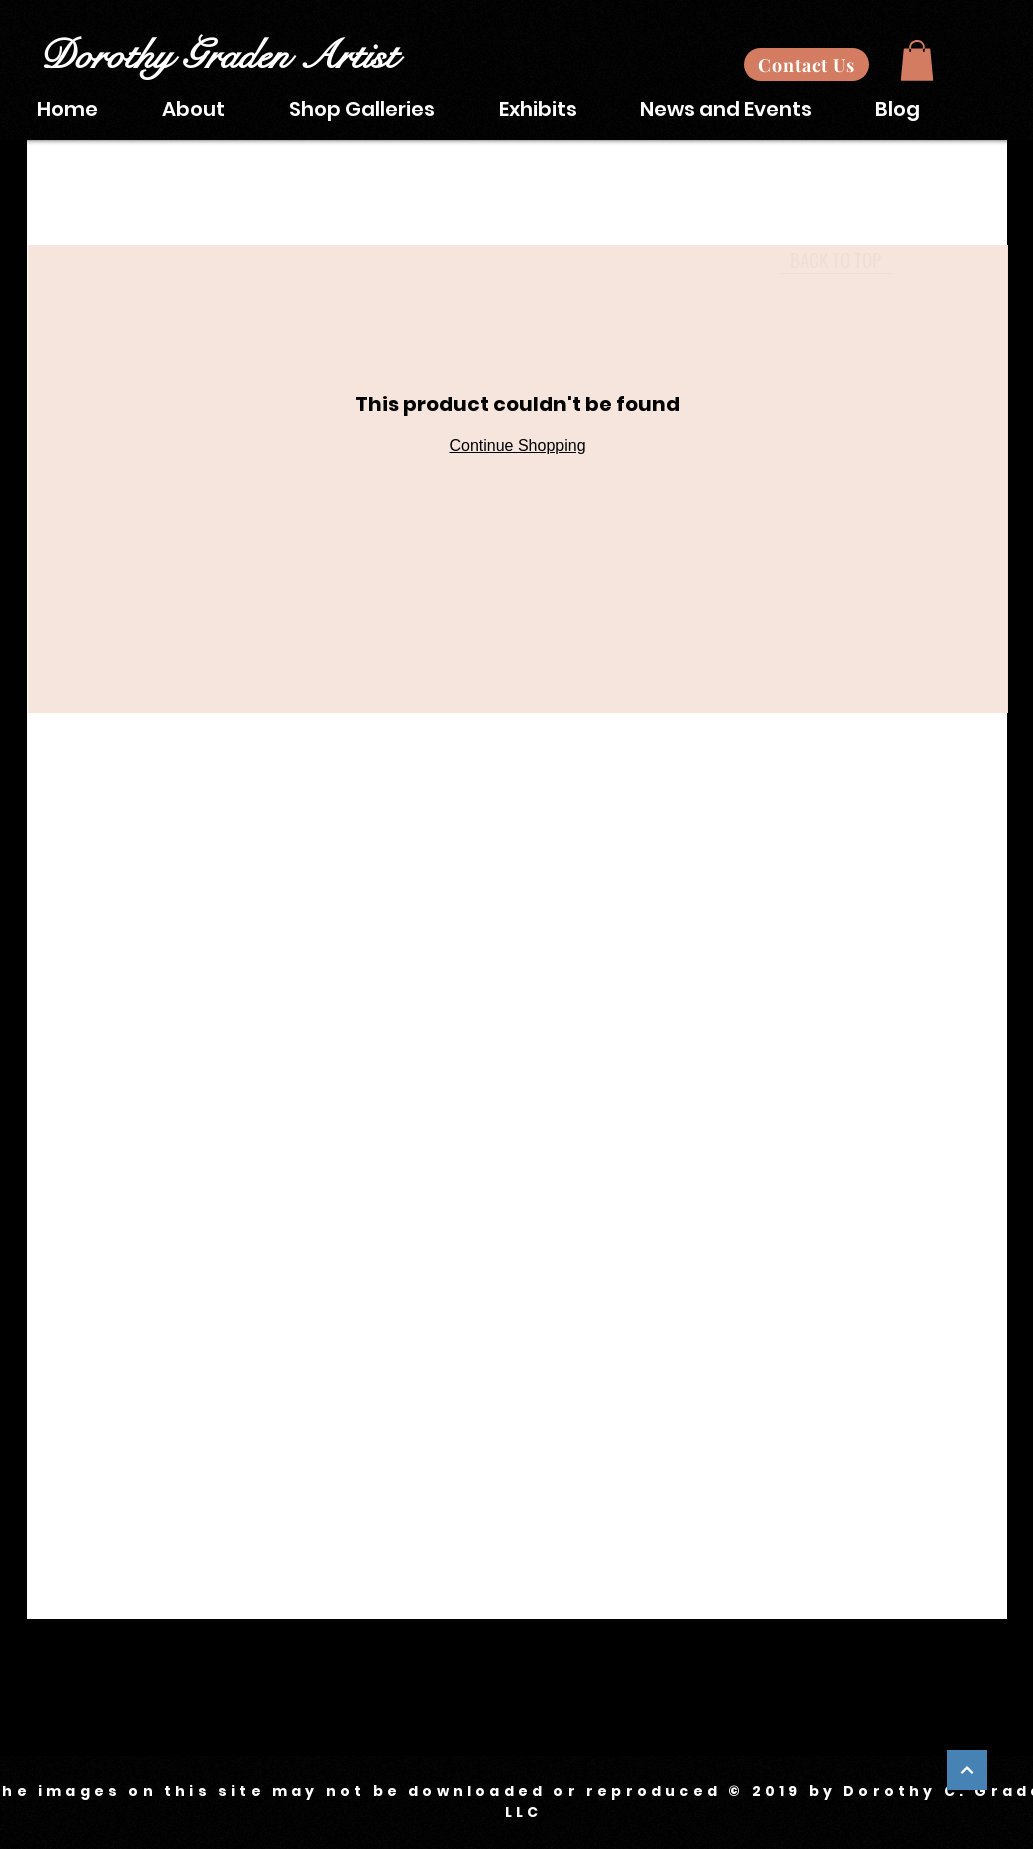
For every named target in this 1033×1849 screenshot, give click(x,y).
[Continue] (967, 1770)
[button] (917, 60)
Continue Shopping (517, 445)
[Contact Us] (806, 64)
